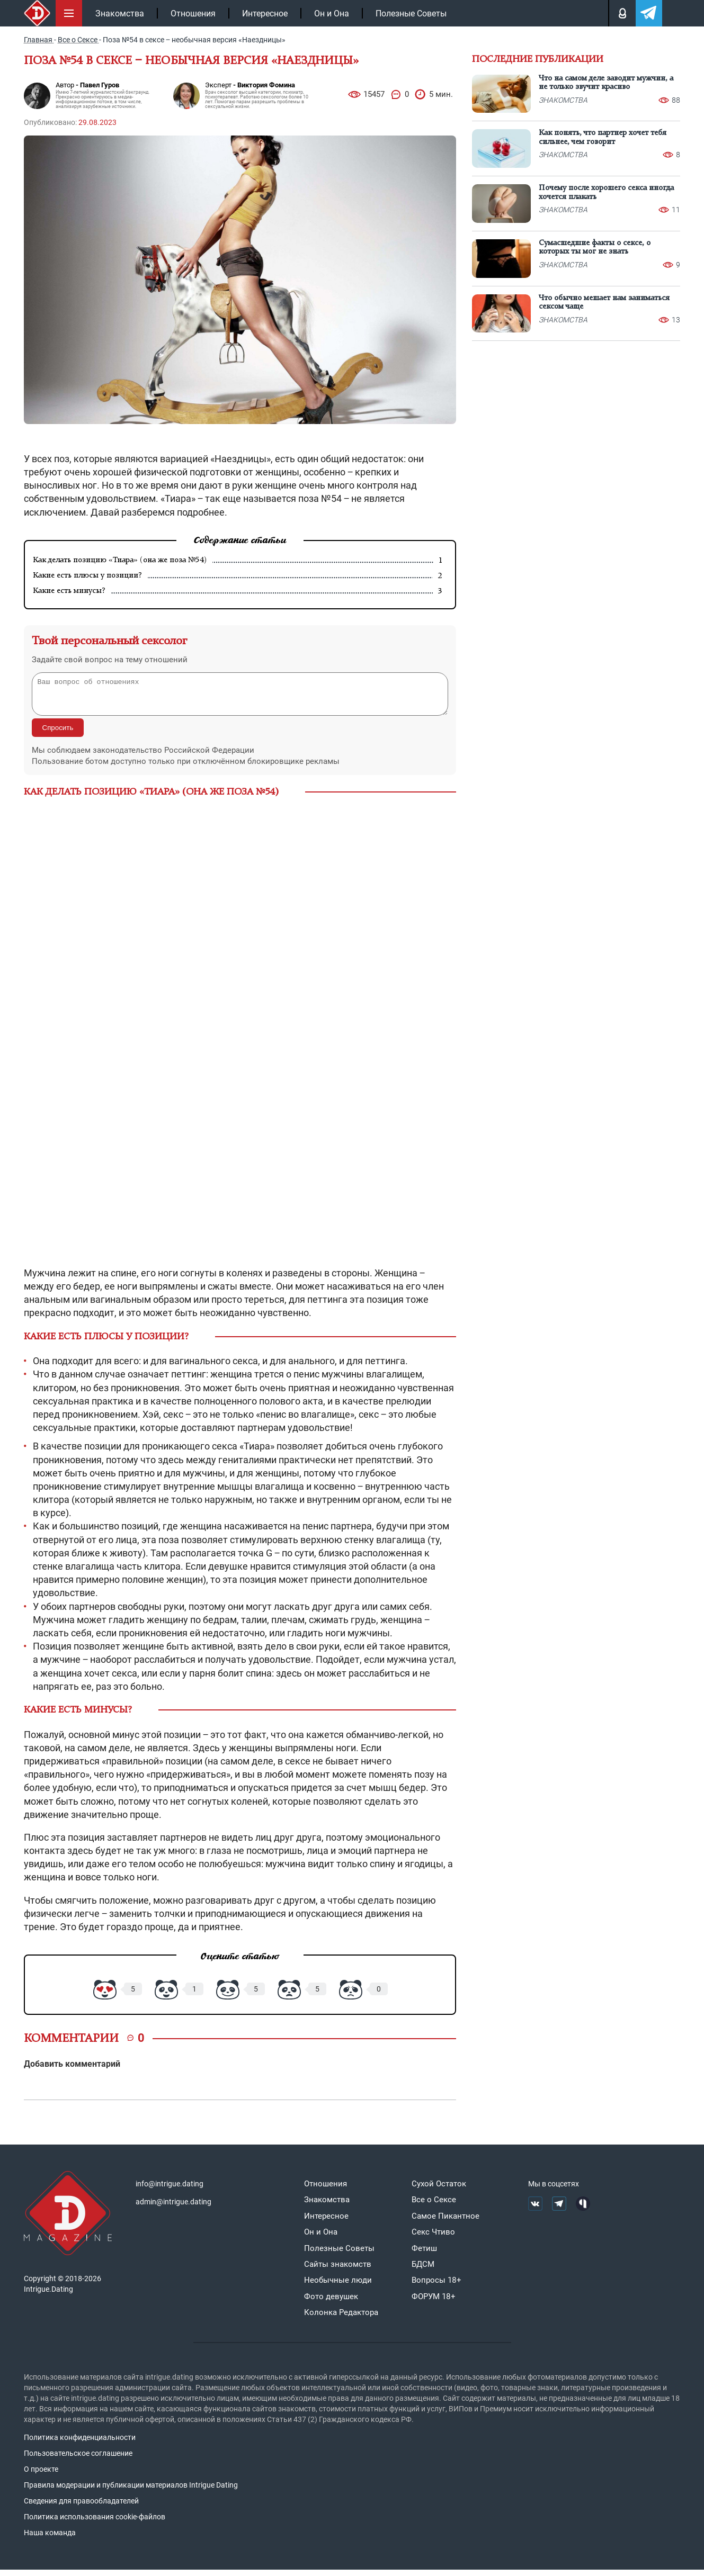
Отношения (193, 13)
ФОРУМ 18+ (434, 2303)
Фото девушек (331, 2303)
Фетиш (424, 2254)
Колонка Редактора (341, 2318)
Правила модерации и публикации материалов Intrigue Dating (131, 2491)
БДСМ (423, 2270)
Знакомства (119, 13)
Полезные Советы (411, 13)
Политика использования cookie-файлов (94, 2523)
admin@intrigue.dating (173, 2208)
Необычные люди (338, 2286)
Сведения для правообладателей (81, 2507)
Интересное (265, 13)
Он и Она (331, 13)
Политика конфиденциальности (80, 2443)
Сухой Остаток (439, 2190)
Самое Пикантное (445, 2222)
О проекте (41, 2475)
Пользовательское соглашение (78, 2459)
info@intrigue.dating (169, 2190)
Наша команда (50, 2539)
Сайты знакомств (337, 2270)
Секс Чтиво (433, 2238)
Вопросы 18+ (436, 2286)
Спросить (58, 734)
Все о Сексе (434, 2206)
